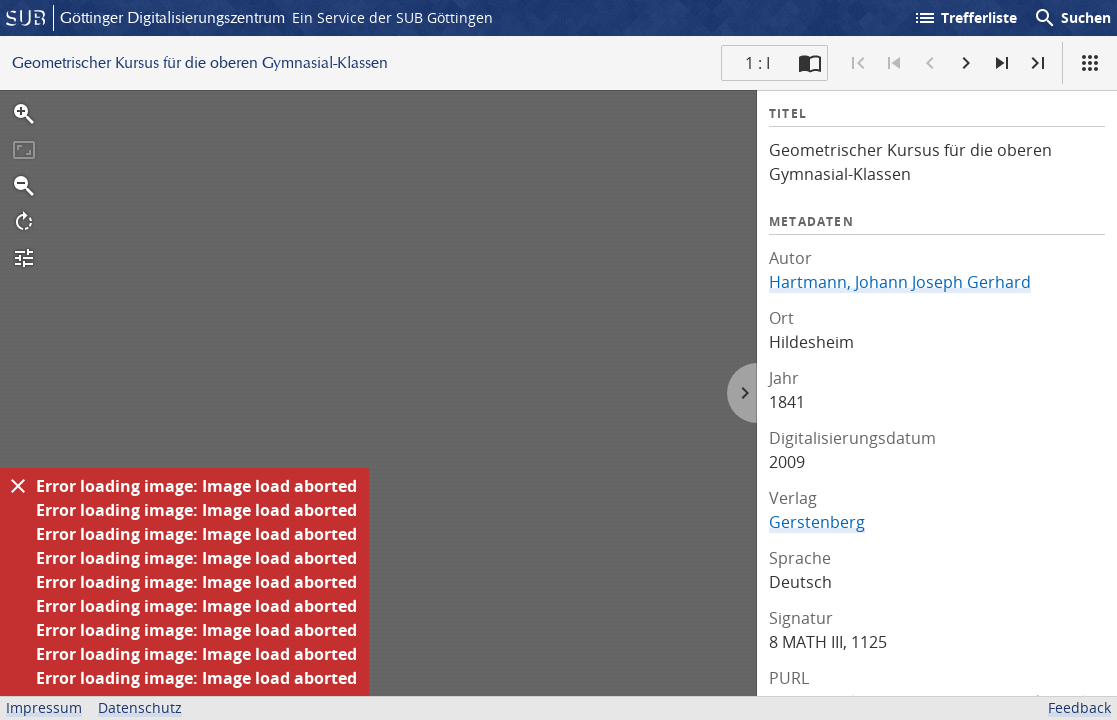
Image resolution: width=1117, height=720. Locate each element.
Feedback (1079, 707)
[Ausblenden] (18, 486)
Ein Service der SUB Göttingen (392, 17)
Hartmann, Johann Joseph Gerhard (900, 282)
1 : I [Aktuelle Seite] (757, 63)
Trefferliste (965, 18)
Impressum (44, 707)
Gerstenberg (817, 522)
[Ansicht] (1090, 63)
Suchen (1072, 18)
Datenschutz (140, 707)
